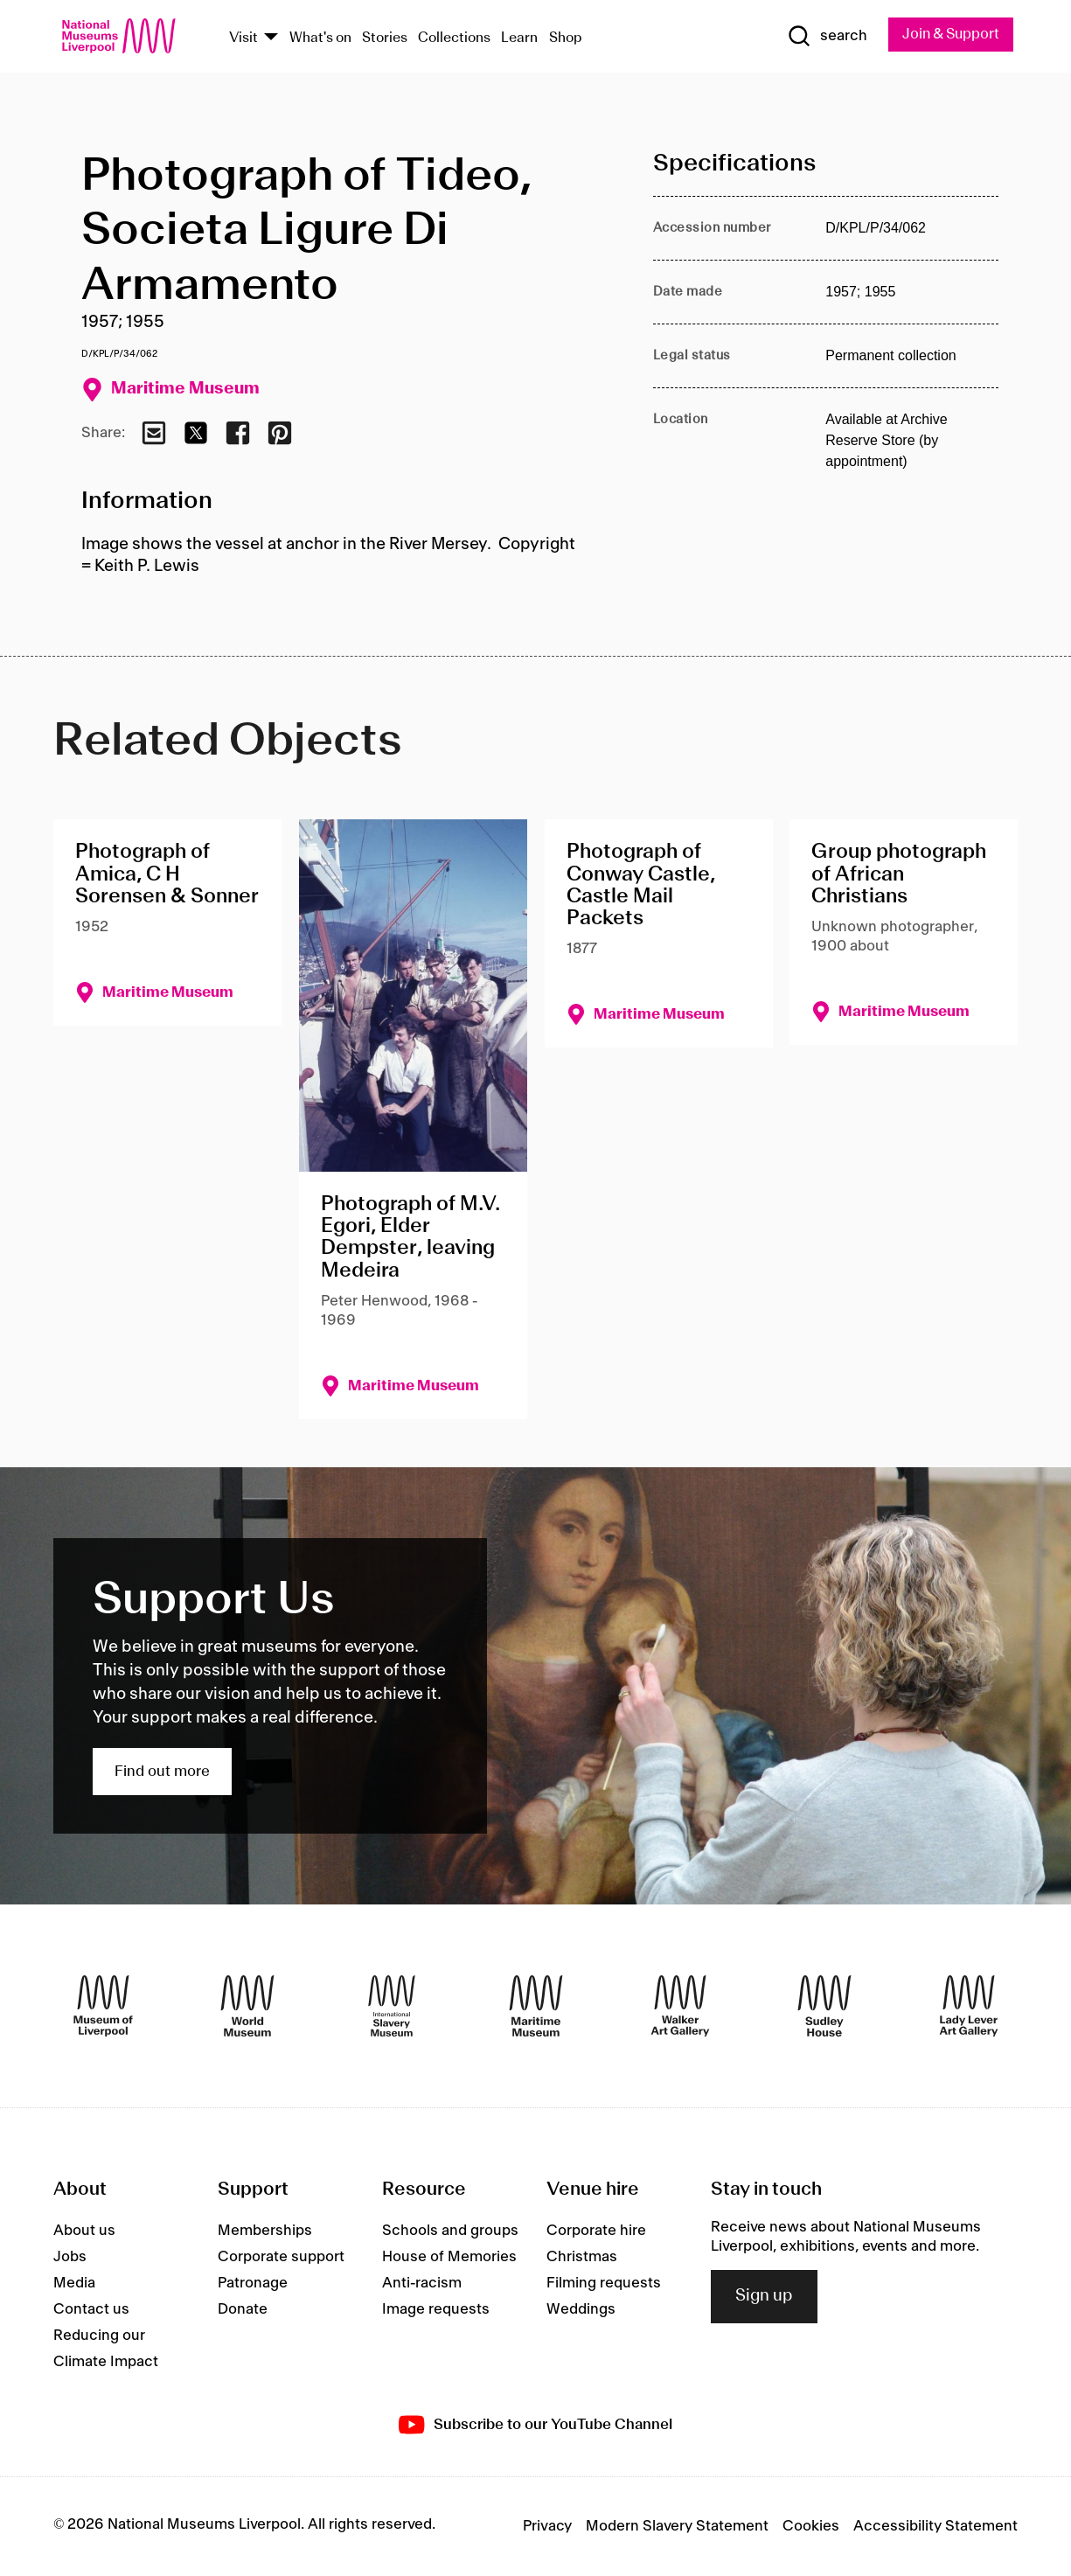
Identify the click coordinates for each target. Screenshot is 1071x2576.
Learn (519, 38)
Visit (243, 38)
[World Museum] (247, 2006)
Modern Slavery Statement (677, 2527)
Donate (243, 2309)
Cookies (810, 2527)
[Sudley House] (824, 2006)
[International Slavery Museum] (392, 2006)
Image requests (436, 2309)
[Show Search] (821, 36)
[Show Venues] (271, 38)
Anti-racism (422, 2283)
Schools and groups (450, 2230)
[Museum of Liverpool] (103, 2006)
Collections (454, 38)
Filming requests (603, 2283)
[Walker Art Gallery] (680, 2006)
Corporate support (281, 2257)
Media (74, 2283)
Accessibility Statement (935, 2527)
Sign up (764, 2297)
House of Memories (449, 2257)
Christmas (581, 2257)
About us (84, 2230)
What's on (320, 38)
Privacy (547, 2527)
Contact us (91, 2309)
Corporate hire (596, 2230)
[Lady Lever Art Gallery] (969, 2006)
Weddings (580, 2309)
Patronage (253, 2283)
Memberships (265, 2230)
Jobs (70, 2257)
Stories (384, 38)
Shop (565, 38)
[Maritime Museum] (536, 2006)
